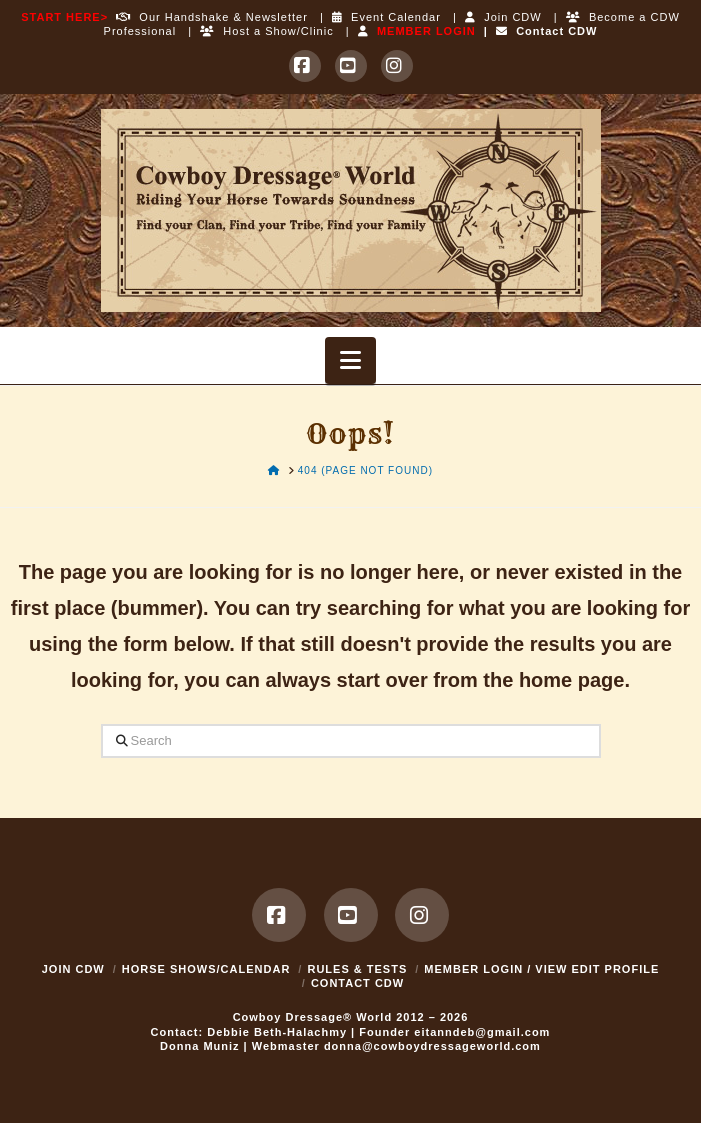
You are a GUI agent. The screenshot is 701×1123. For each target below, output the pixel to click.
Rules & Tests (357, 969)
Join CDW (503, 17)
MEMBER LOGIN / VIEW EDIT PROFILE (541, 969)
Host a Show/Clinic (266, 31)
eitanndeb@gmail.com (482, 1032)
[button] (350, 360)
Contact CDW (546, 31)
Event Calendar (386, 17)
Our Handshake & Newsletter (208, 17)
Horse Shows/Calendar (206, 969)
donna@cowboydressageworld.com (432, 1046)
